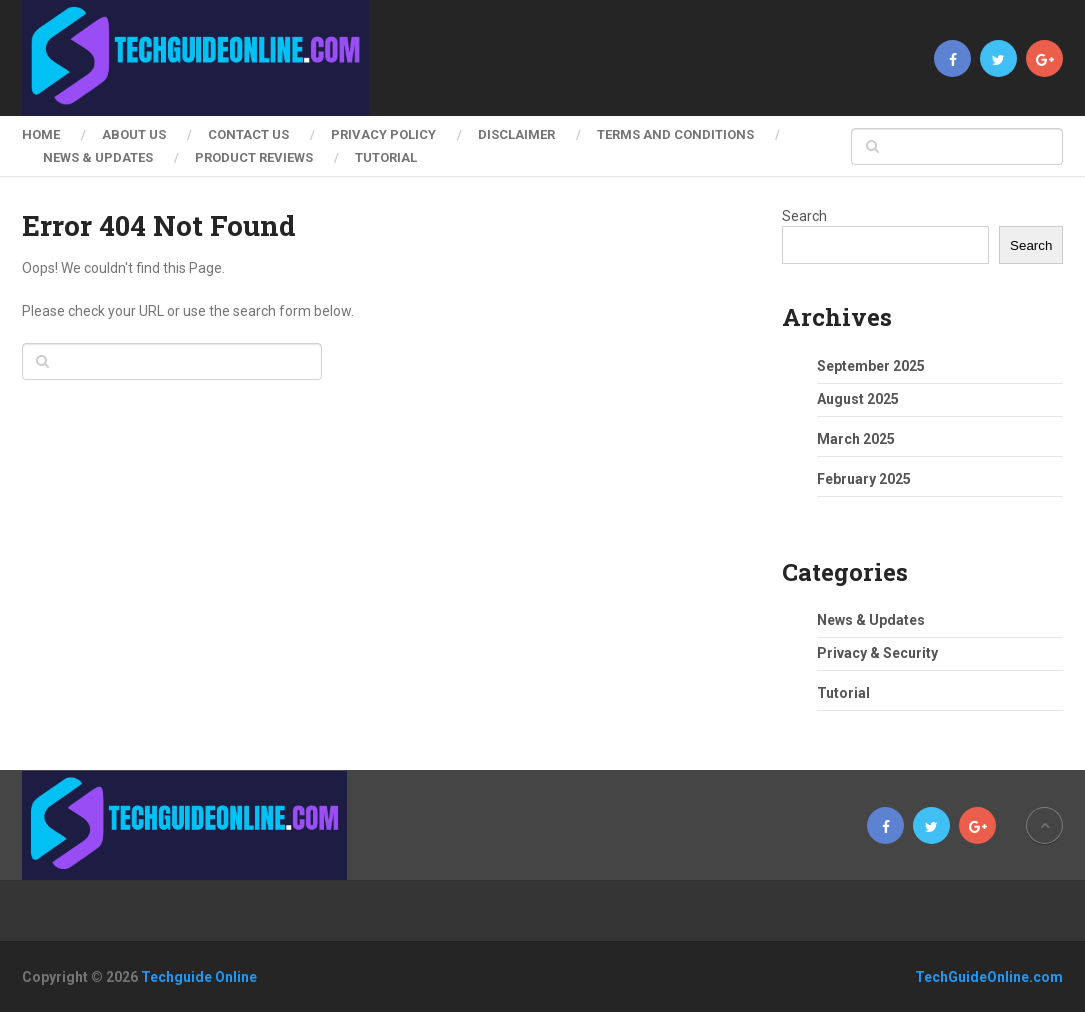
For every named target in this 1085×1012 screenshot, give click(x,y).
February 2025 (864, 479)
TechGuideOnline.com (989, 977)
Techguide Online (199, 977)
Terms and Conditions (675, 134)
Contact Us (248, 134)
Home (41, 134)
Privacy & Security (877, 653)
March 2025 (856, 439)
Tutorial (386, 157)
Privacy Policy (383, 134)
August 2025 (858, 399)
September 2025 (871, 366)
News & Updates (98, 157)
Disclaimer (516, 134)
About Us (134, 134)
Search (804, 216)
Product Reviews (254, 157)
